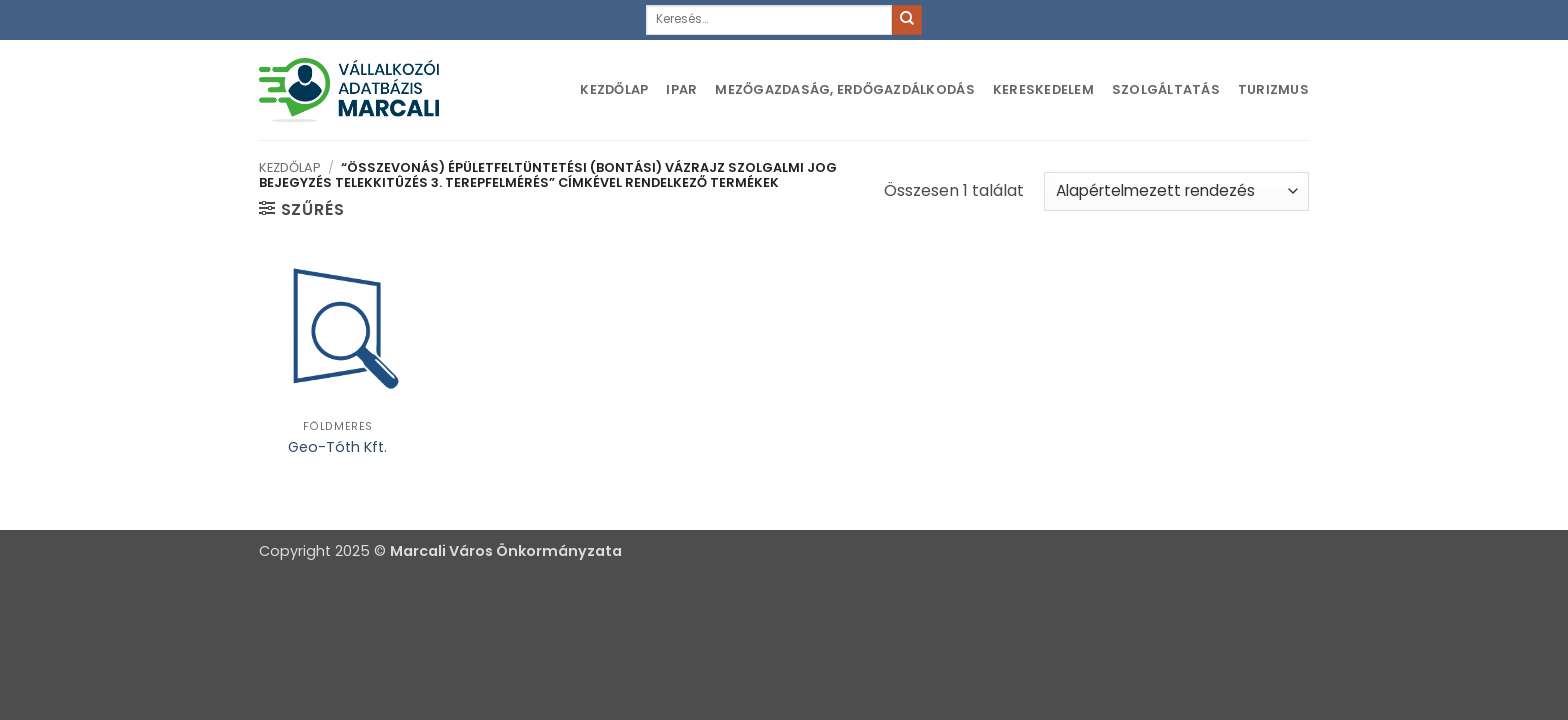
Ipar (681, 89)
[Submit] (907, 20)
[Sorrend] (1176, 191)
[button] (301, 209)
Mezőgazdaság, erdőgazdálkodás (844, 89)
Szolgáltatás (1166, 89)
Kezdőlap (614, 89)
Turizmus (1273, 89)
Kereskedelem (1043, 89)
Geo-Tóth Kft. (337, 447)
